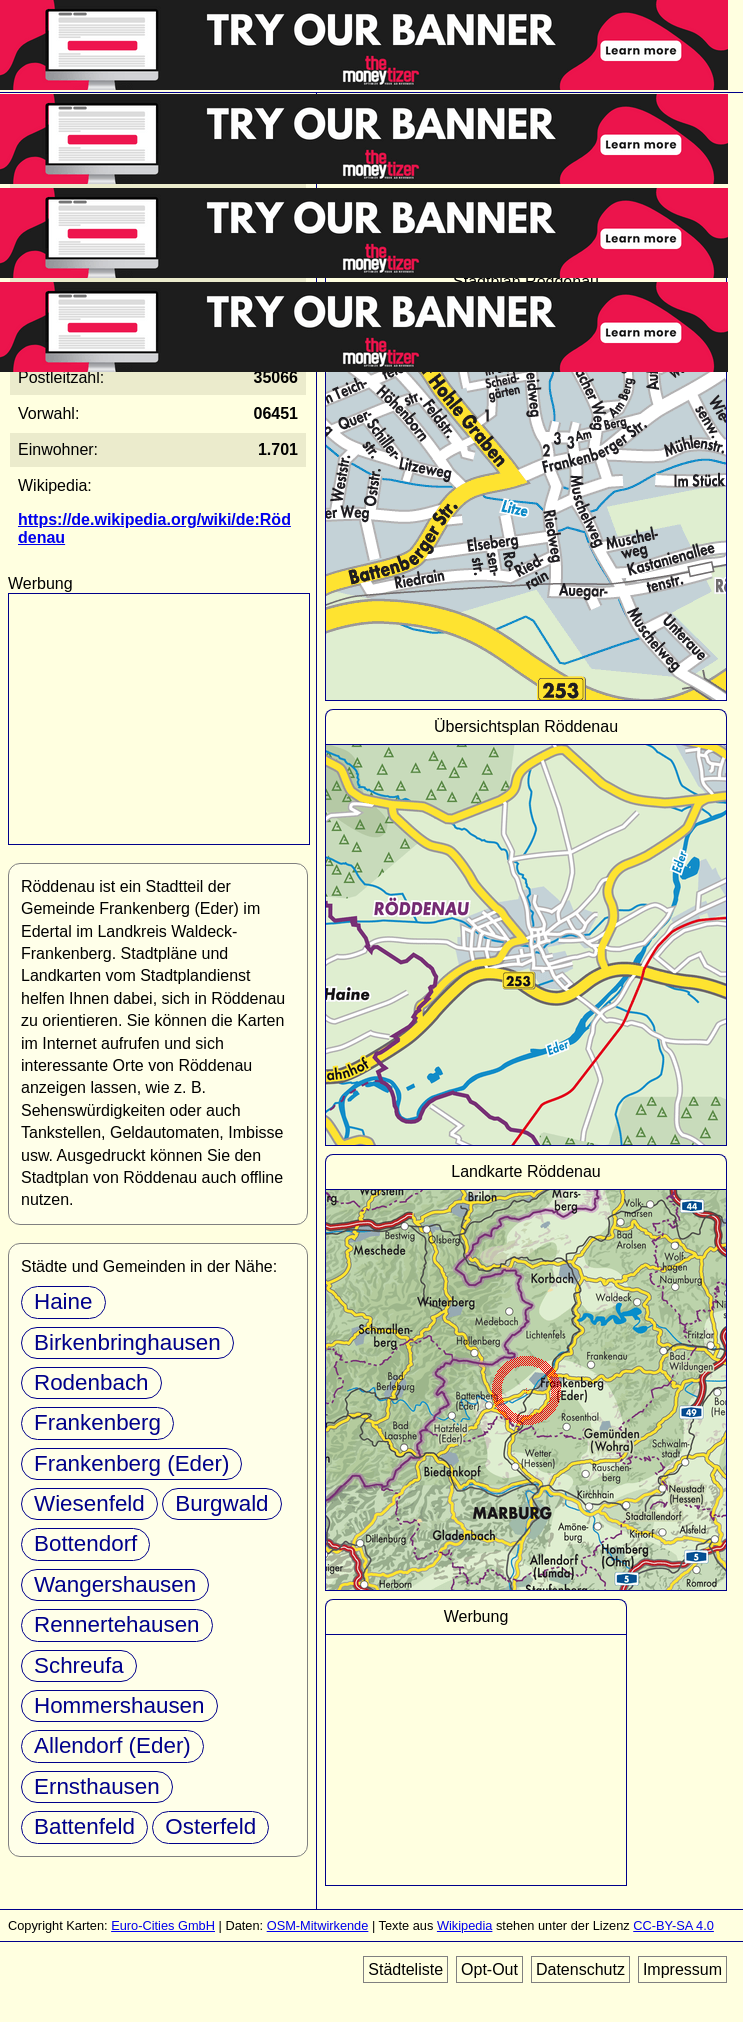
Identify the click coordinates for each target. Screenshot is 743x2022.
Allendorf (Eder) (112, 1745)
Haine (63, 1301)
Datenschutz (580, 1969)
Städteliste (405, 1969)
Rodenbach (91, 1382)
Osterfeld (210, 1826)
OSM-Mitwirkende (318, 1925)
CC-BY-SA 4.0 (673, 1925)
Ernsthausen (97, 1786)
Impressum (682, 1969)
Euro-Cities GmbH (163, 1925)
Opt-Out (489, 1969)
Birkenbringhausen (127, 1342)
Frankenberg (97, 1422)
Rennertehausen (117, 1624)
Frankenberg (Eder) (131, 1463)
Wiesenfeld (89, 1503)
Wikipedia (464, 1925)
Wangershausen (115, 1584)
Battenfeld (84, 1826)
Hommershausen (119, 1705)
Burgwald (221, 1503)
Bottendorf (85, 1543)
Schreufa (79, 1665)
